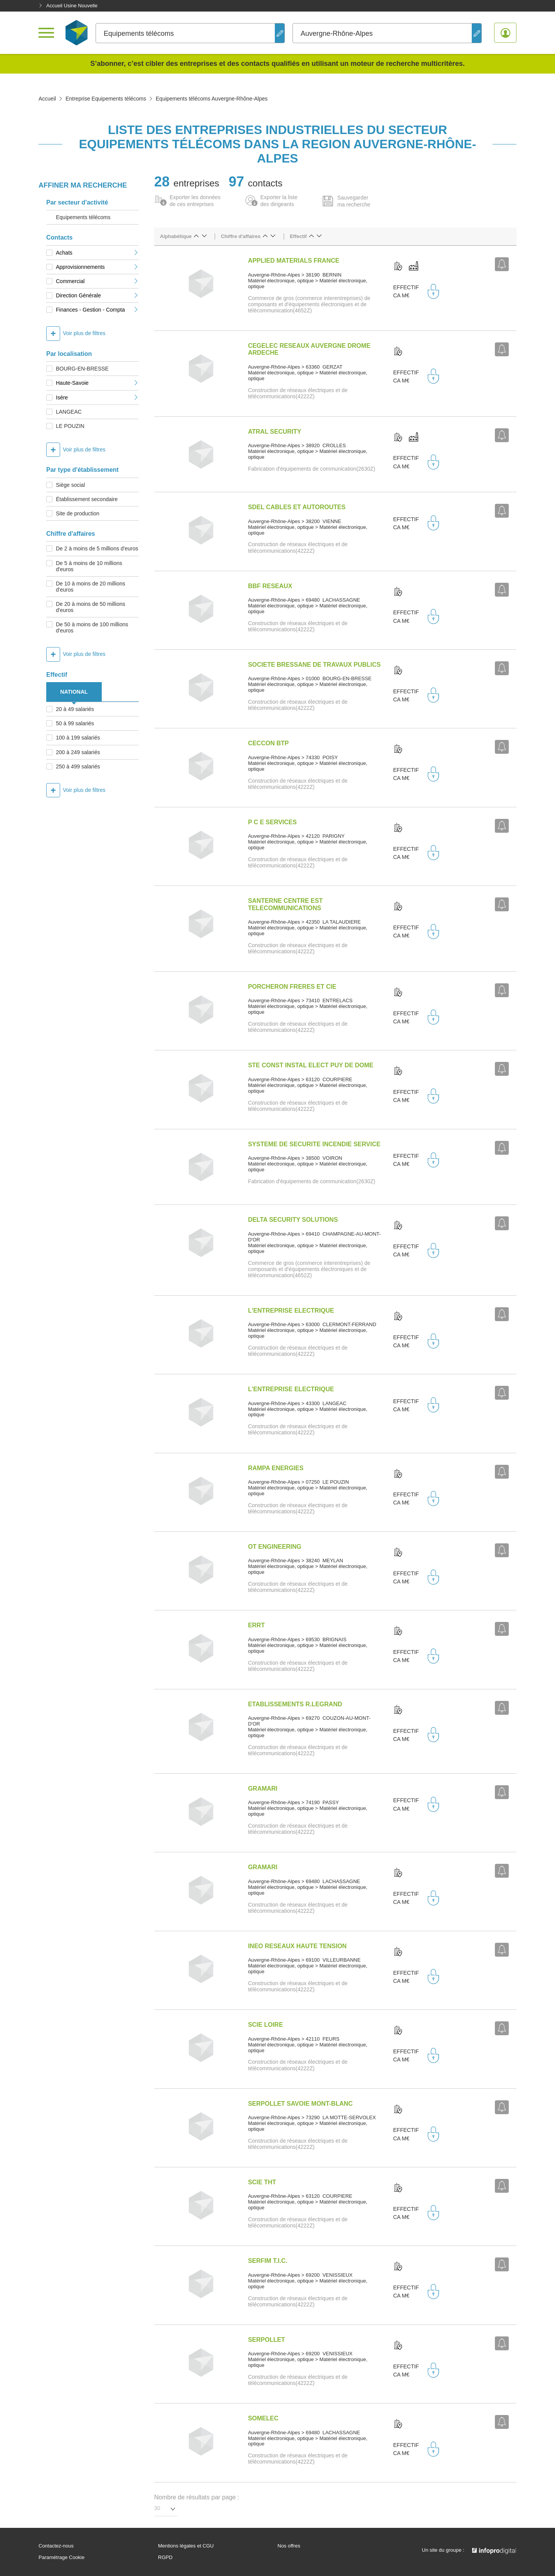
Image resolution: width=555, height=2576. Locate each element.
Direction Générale (97, 295)
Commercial (97, 281)
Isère (97, 397)
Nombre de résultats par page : (196, 2497)
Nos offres (289, 2546)
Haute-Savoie (97, 383)
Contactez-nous (56, 2546)
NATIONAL (73, 692)
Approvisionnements (97, 267)
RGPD (165, 2557)
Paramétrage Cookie (61, 2557)
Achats (97, 253)
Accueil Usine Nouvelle (68, 5)
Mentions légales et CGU (186, 2546)
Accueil (47, 99)
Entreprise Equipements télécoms (106, 99)
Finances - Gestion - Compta (97, 310)
